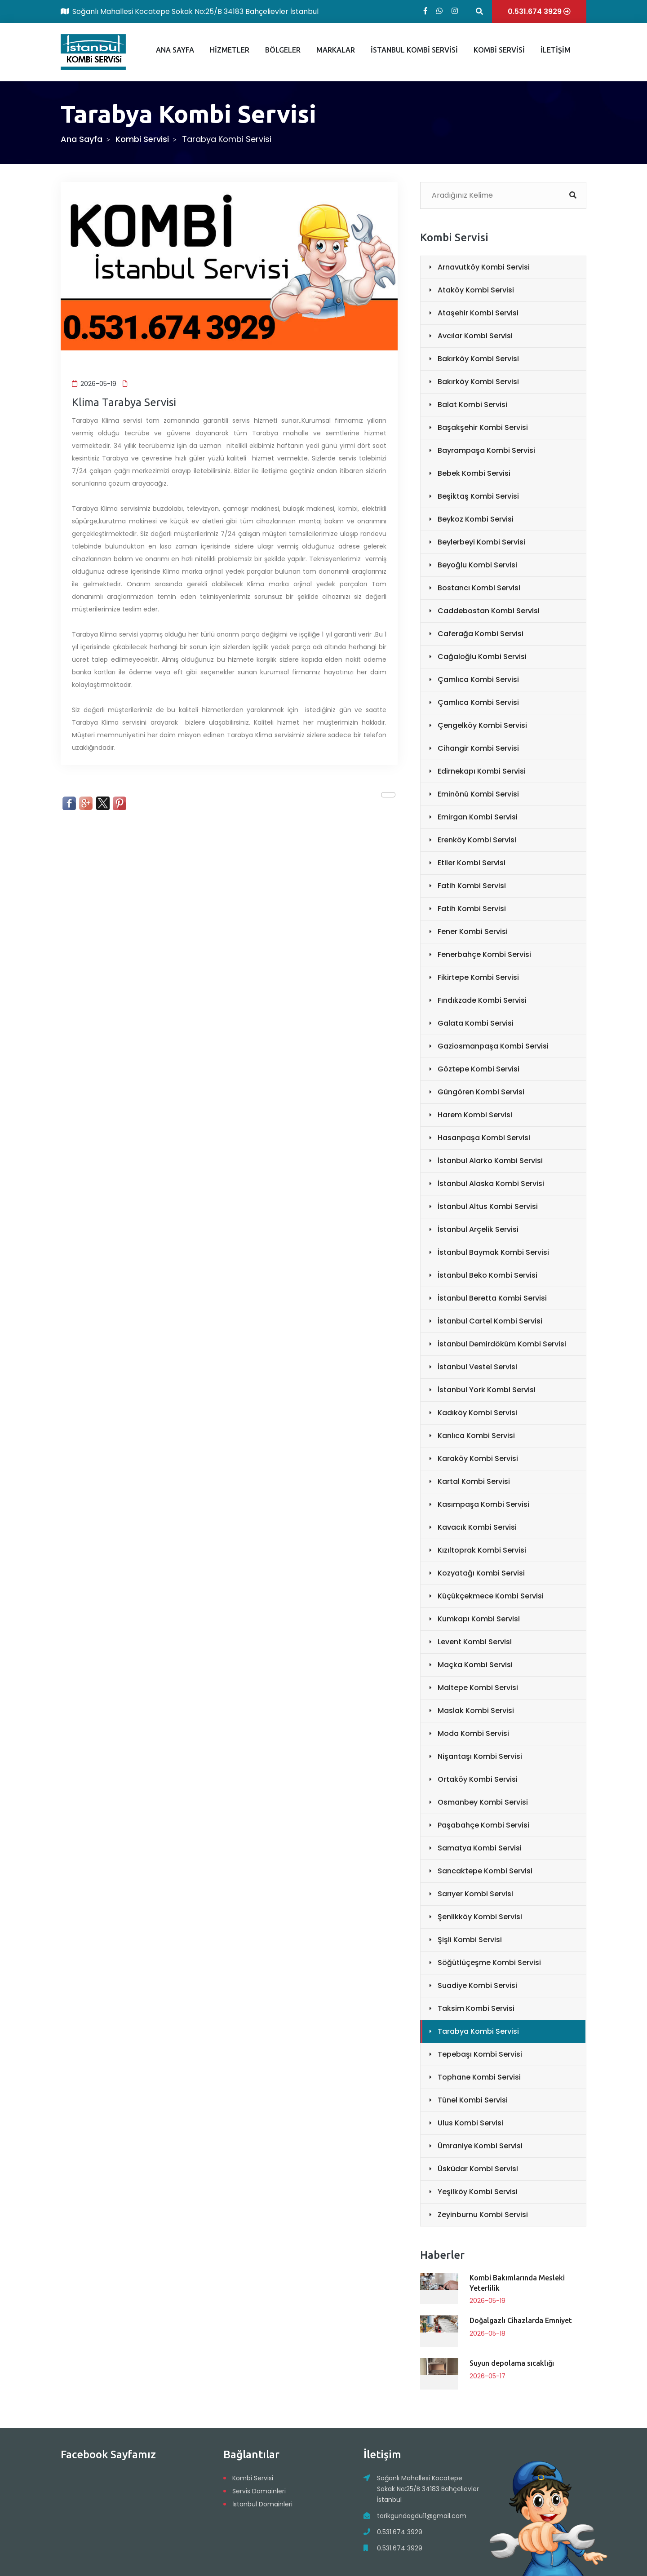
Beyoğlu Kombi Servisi (477, 565)
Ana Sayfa (81, 139)
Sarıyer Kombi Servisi (475, 1894)
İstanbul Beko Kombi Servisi (487, 1275)
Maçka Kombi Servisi (475, 1665)
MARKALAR (335, 50)
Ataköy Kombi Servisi (476, 290)
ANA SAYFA (175, 50)
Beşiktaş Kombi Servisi (478, 496)
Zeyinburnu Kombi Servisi (483, 2214)
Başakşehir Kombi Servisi (483, 427)
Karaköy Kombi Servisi (478, 1458)
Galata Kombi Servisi (476, 1023)
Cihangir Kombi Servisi (478, 748)
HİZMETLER (229, 50)
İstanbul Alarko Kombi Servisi (490, 1160)
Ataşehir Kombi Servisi (478, 313)
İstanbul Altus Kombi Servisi (488, 1206)
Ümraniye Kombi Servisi (480, 2146)
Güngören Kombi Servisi (481, 1092)
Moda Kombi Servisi (473, 1733)
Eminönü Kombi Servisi (478, 794)
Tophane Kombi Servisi (479, 2077)
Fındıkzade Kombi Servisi (482, 1000)
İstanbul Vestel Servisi (477, 1367)
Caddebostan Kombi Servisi (489, 611)
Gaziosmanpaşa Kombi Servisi (493, 1046)
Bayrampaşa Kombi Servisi (486, 450)
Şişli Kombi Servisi (470, 1939)
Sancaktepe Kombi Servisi (485, 1871)
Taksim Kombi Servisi (476, 2008)
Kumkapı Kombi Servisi (479, 1619)
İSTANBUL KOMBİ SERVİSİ (414, 50)
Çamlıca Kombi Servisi (478, 679)
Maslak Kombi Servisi (476, 1710)
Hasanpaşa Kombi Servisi (484, 1138)
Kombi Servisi (142, 139)
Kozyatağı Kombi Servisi (481, 1573)
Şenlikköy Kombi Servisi (480, 1917)
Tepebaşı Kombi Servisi (480, 2054)
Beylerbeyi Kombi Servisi (481, 542)
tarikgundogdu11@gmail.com (421, 2515)
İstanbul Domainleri (262, 2504)
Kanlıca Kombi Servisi (476, 1435)
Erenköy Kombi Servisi (477, 840)
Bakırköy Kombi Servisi (478, 359)
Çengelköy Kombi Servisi (482, 725)
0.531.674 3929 (399, 2531)
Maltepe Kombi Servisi (478, 1687)
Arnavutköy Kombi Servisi (484, 267)
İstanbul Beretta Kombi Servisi (492, 1298)
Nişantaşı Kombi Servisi (480, 1756)
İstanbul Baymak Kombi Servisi (493, 1252)
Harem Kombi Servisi (475, 1115)
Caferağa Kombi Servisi (480, 634)
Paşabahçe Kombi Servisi (483, 1825)
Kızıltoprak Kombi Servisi (482, 1550)
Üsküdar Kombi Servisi (478, 2169)
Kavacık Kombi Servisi (477, 1527)
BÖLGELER (283, 50)
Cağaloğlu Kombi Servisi (482, 656)
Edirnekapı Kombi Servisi (482, 771)
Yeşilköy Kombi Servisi (478, 2192)
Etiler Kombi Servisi (471, 863)
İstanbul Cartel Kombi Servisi (490, 1321)
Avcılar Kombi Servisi (475, 336)
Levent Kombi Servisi (475, 1642)
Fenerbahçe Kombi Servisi (484, 954)
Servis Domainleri (259, 2491)
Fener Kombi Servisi (473, 931)
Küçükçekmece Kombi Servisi (491, 1596)
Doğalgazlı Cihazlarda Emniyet (521, 2320)
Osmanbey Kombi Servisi (483, 1802)
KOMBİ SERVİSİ (499, 50)
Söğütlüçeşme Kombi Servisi (489, 1962)
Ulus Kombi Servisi (470, 2123)
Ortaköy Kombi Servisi (478, 1779)
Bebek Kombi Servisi (474, 473)
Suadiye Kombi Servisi (477, 1985)
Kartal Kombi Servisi (474, 1481)
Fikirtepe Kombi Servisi (478, 977)
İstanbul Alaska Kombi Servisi (491, 1183)
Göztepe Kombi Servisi (478, 1069)
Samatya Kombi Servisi (480, 1848)
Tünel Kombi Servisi (473, 2100)
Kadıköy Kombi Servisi (477, 1413)
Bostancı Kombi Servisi (479, 588)
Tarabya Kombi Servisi (478, 2031)
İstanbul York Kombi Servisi (487, 1390)
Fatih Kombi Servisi (472, 886)
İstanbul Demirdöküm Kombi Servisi (502, 1344)
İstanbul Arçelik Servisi (478, 1229)
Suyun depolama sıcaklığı (512, 2363)
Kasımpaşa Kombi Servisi (483, 1504)
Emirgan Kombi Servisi (478, 817)
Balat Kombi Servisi (472, 404)
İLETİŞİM (556, 50)
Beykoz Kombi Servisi (476, 519)
